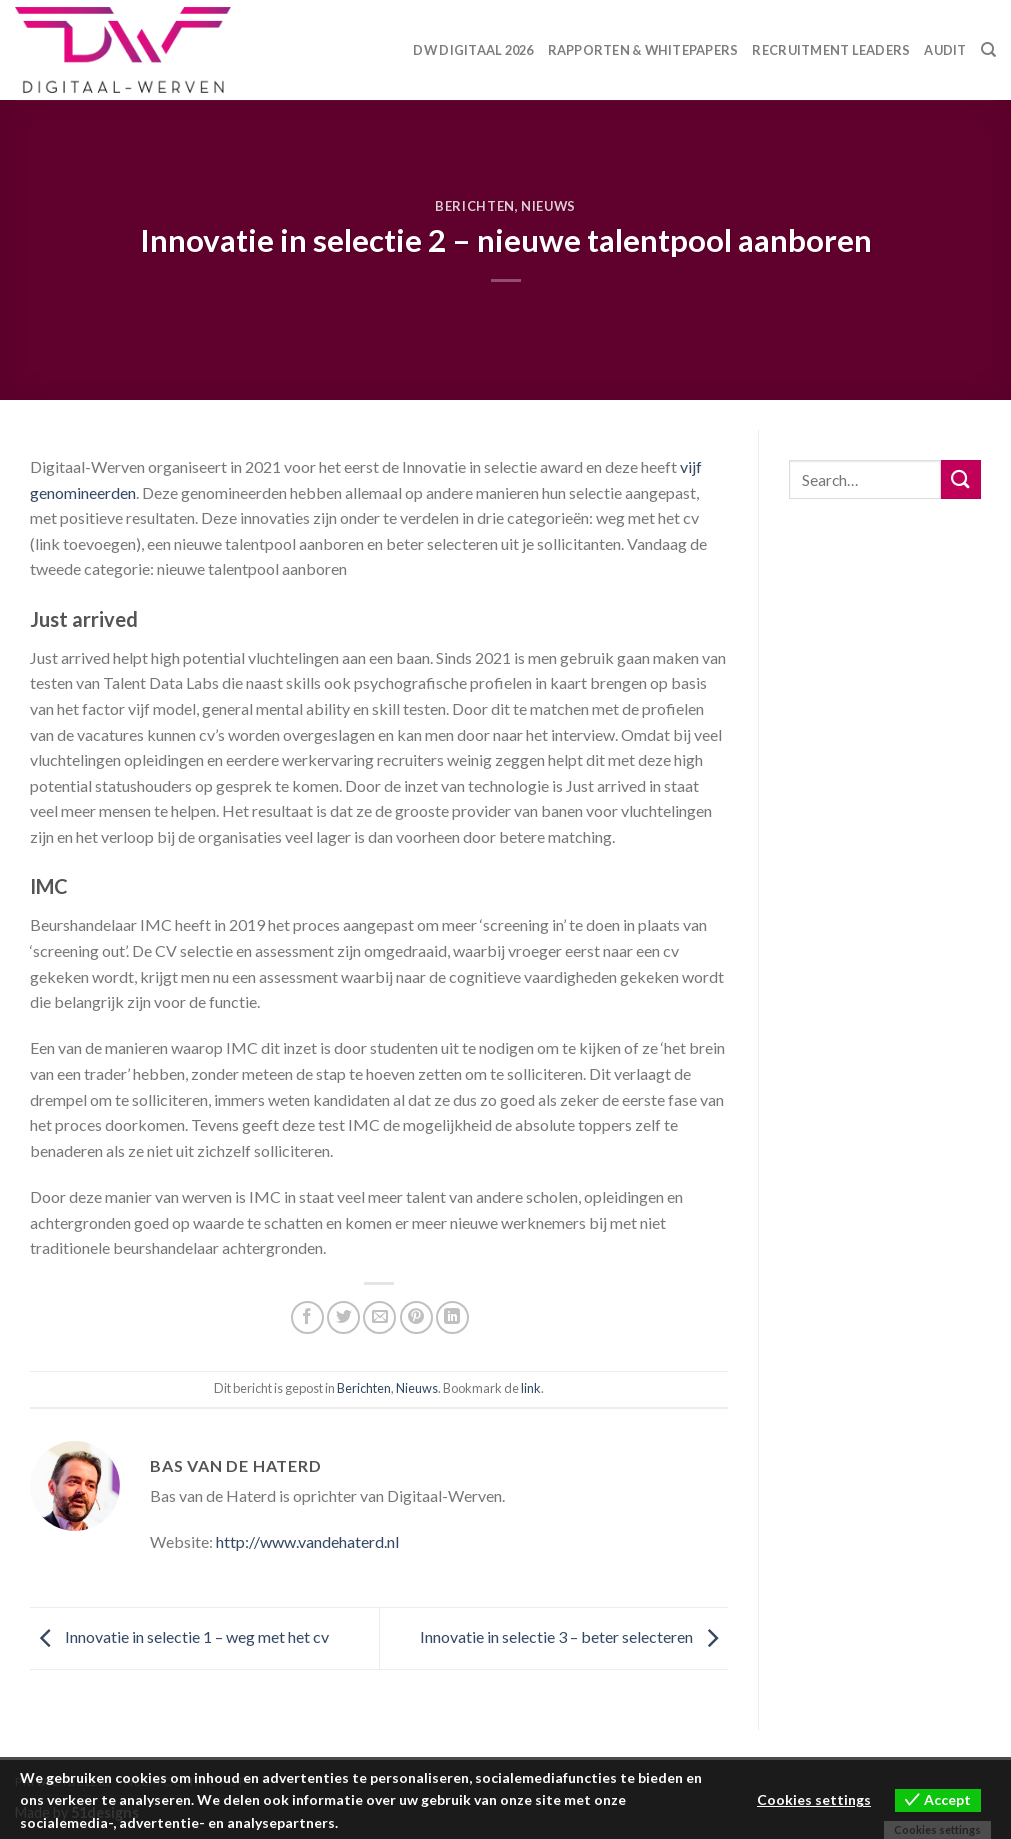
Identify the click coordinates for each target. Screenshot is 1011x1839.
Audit (945, 50)
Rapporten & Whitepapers (643, 50)
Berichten (475, 206)
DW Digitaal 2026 (473, 50)
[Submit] (961, 479)
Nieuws (548, 206)
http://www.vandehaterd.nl (307, 1541)
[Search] (988, 50)
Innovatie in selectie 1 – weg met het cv (179, 1636)
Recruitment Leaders (831, 50)
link (531, 1388)
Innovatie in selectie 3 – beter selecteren (574, 1636)
